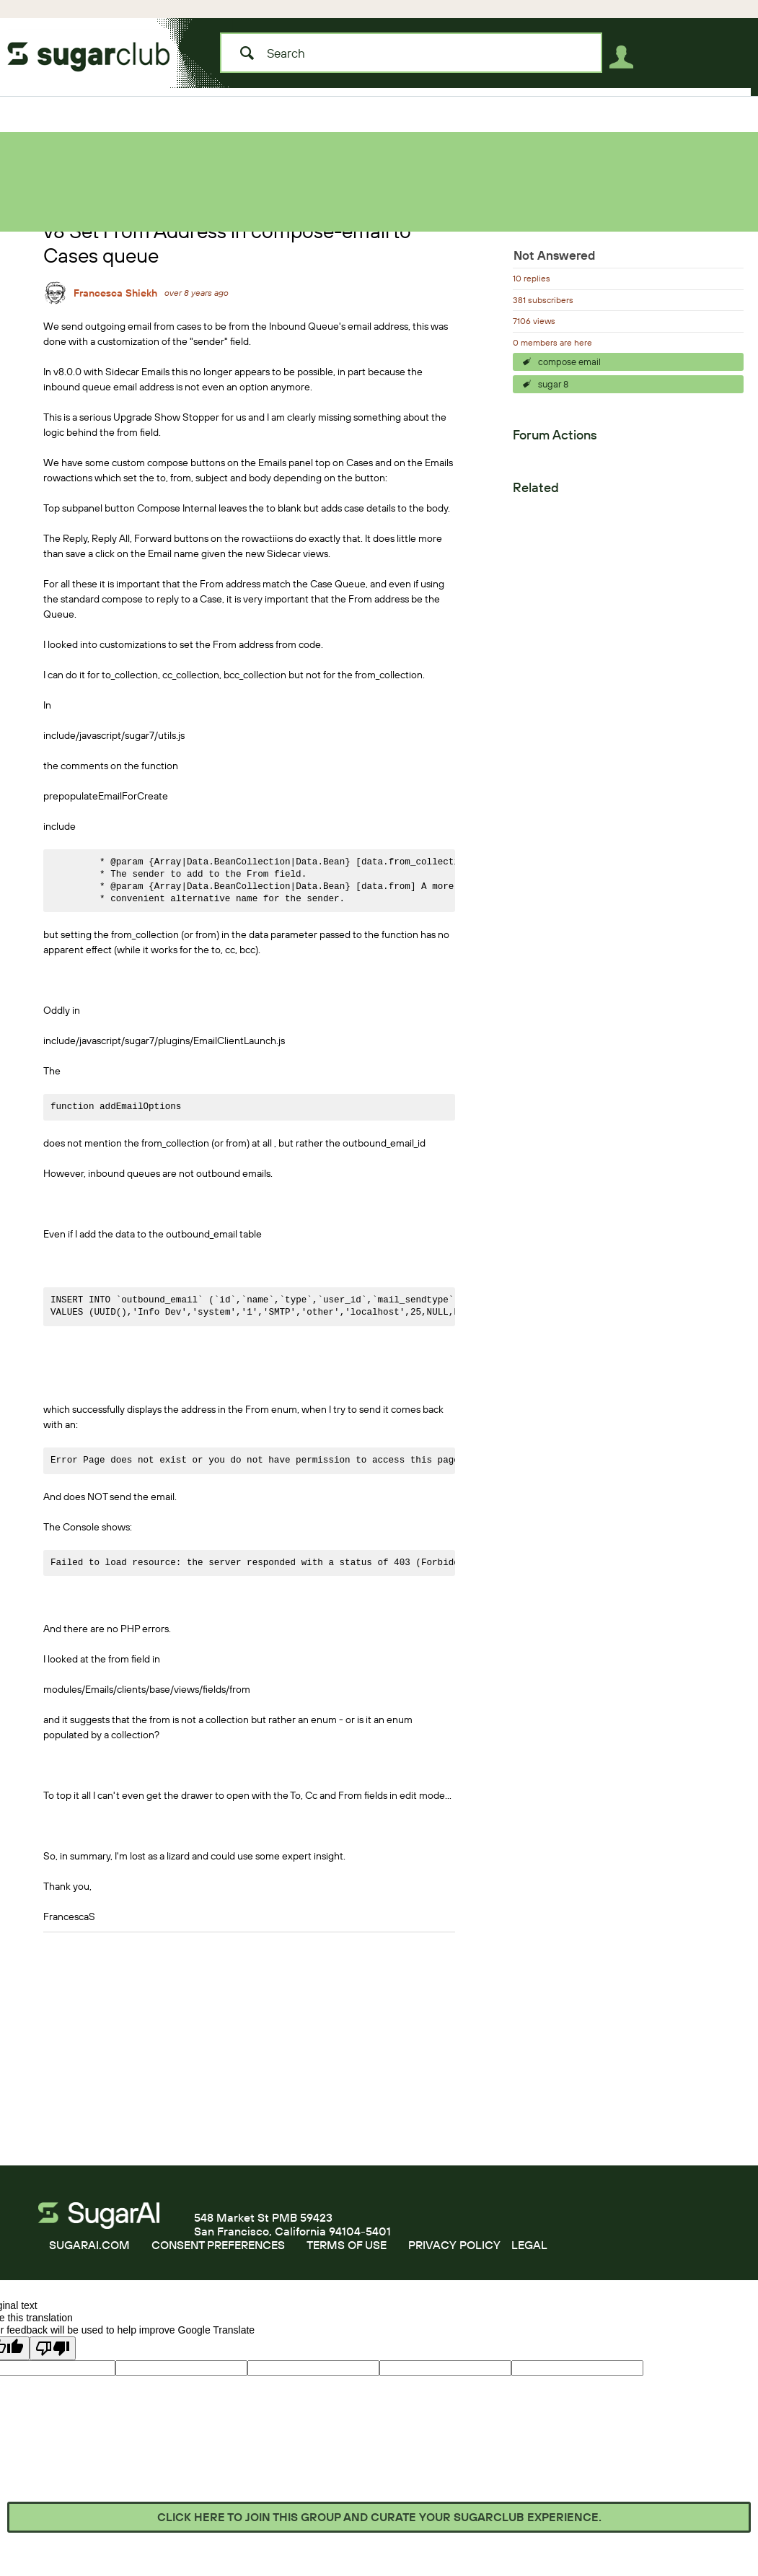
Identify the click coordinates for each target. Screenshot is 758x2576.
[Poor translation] (53, 2348)
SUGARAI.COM (89, 2245)
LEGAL (529, 2245)
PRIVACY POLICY (454, 2245)
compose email (569, 361)
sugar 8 (553, 384)
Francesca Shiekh (115, 293)
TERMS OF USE (347, 2245)
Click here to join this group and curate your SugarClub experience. (379, 2517)
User (625, 60)
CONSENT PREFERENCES (218, 2245)
